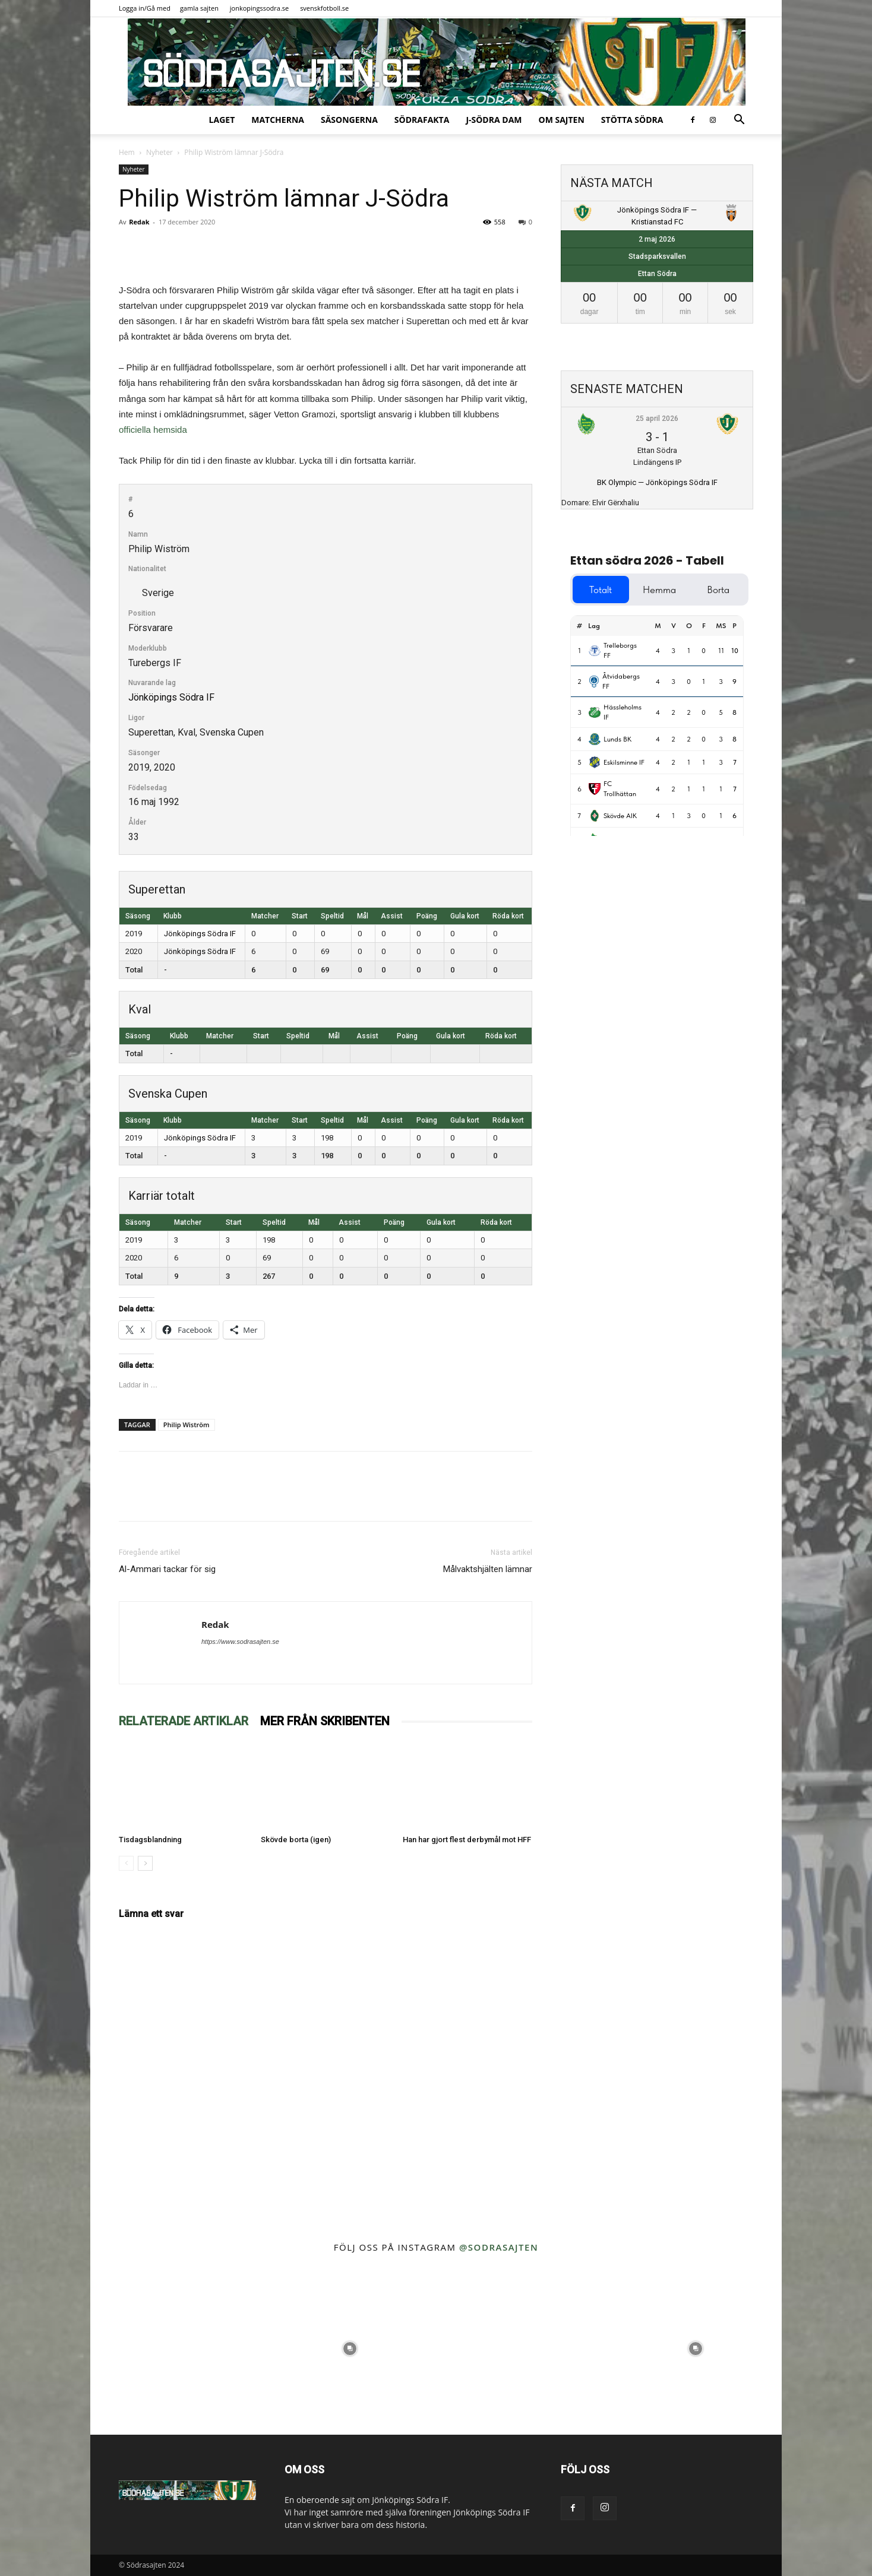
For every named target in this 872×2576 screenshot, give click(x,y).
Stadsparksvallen (657, 256)
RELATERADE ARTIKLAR (183, 1721)
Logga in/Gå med (144, 8)
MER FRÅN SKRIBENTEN (325, 1721)
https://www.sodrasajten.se (240, 1641)
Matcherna (277, 119)
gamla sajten (199, 8)
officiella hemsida (153, 429)
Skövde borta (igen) (296, 1839)
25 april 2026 (657, 418)
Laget (222, 119)
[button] (739, 120)
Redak (139, 221)
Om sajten (562, 119)
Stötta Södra (632, 119)
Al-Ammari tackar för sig (167, 1569)
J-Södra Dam (494, 119)
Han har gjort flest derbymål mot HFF (467, 1839)
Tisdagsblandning (150, 1839)
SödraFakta (422, 119)
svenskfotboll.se (324, 8)
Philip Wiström (186, 1424)
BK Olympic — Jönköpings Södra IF (657, 482)
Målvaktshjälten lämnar (487, 1569)
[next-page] (145, 1863)
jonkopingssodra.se (259, 8)
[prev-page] (126, 1863)
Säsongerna (349, 119)
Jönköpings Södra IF (171, 697)
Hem (127, 152)
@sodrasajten (498, 2247)
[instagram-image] (176, 2348)
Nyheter (159, 152)
